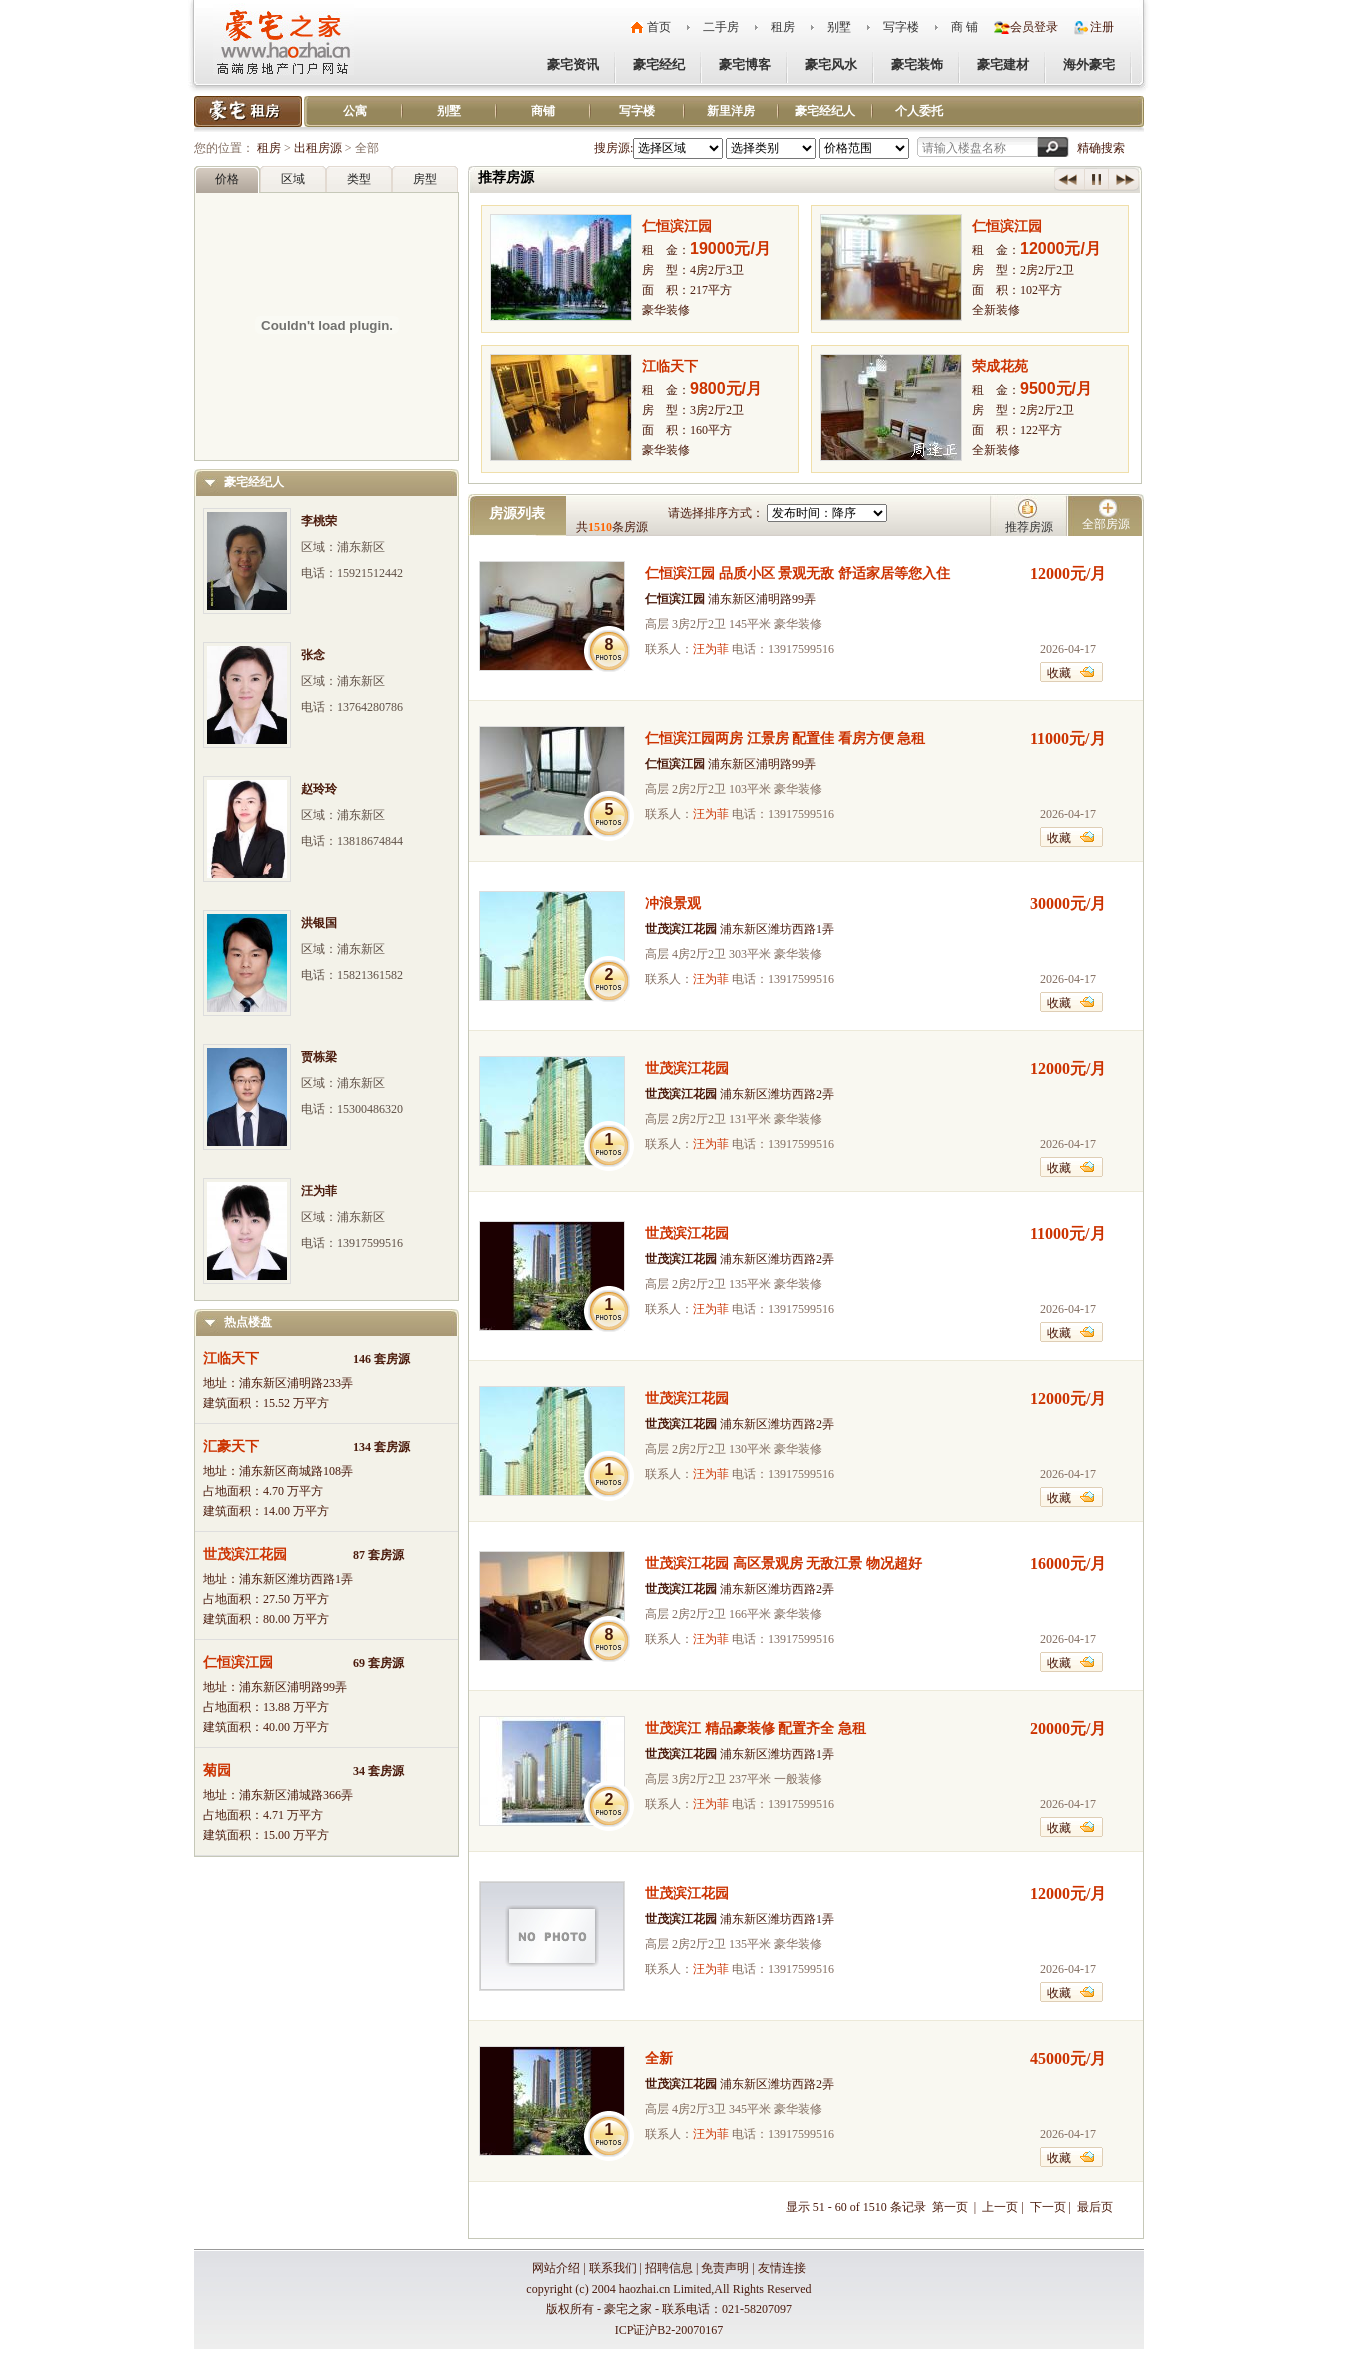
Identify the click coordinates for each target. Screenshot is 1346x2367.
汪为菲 (711, 649)
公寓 (355, 111)
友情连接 (782, 2268)
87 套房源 (378, 1555)
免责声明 (725, 2268)
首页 (659, 27)
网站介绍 (556, 2268)
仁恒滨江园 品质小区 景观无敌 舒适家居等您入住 (797, 573)
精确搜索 (1101, 148)
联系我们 (613, 2268)
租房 (783, 27)
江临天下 (231, 1358)
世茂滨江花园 (245, 1554)
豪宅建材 (1003, 64)
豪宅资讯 (573, 64)
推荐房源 (1029, 527)
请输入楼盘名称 (964, 148)
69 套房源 (378, 1663)
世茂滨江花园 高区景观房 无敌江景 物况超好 (783, 1563)
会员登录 (1034, 27)
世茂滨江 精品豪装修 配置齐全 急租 (755, 1728)
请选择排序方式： (716, 513)
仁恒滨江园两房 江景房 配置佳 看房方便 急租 (785, 738)
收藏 (1059, 673)
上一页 (1000, 2207)
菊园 (217, 1770)
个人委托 (919, 111)
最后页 (1095, 2207)
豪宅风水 (831, 64)
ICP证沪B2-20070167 (669, 2330)
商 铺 (964, 27)
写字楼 (901, 27)
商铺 (543, 111)
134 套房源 (381, 1447)
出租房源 (318, 148)
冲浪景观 (673, 903)
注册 (1102, 27)
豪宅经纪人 (825, 111)
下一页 (1048, 2207)
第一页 (951, 2207)
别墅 (839, 27)
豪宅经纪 (659, 64)
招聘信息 (669, 2268)
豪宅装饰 (917, 64)
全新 (659, 2058)
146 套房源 (381, 1359)
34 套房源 (378, 1771)
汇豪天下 (231, 1446)
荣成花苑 (1000, 366)
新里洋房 (731, 111)
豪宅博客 (745, 64)
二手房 (721, 27)
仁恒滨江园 (238, 1662)
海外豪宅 (1089, 64)
